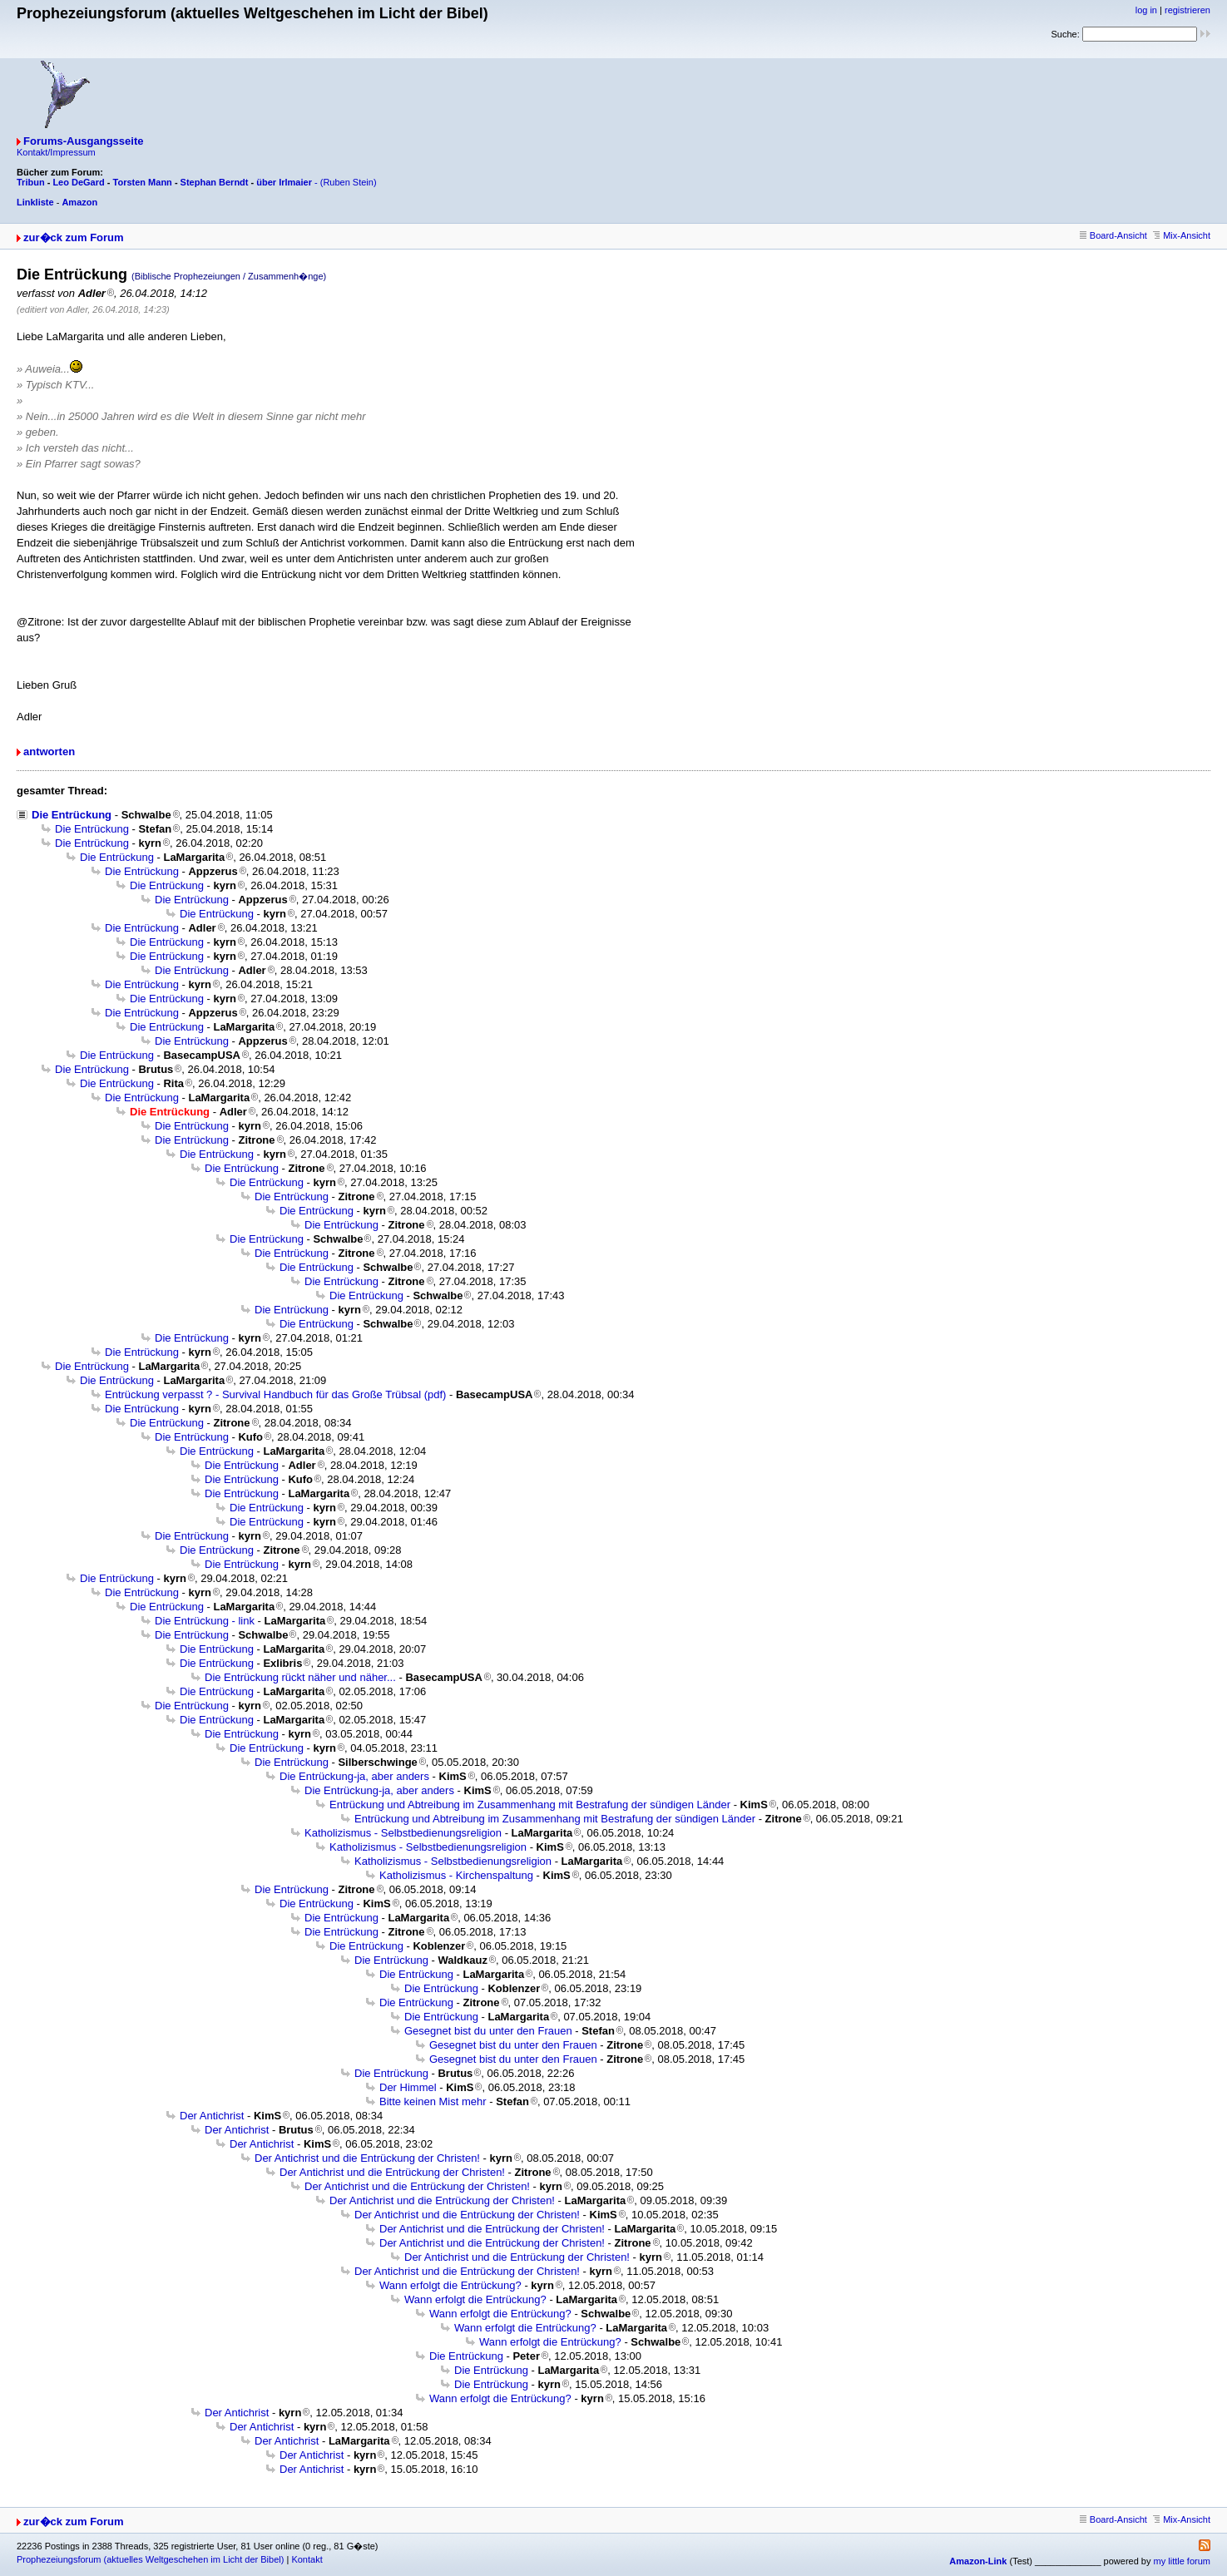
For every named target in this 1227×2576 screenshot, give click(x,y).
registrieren (1187, 10)
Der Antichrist (212, 2115)
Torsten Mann (142, 182)
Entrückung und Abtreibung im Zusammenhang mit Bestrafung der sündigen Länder (529, 1804)
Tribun (31, 182)
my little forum (1182, 2561)
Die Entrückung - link (205, 1620)
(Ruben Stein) (348, 182)
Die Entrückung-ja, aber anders (354, 1776)
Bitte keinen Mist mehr (433, 2101)
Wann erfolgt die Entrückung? (450, 2285)
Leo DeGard (78, 182)
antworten (49, 751)
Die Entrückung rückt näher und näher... (300, 1677)
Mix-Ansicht (1181, 235)
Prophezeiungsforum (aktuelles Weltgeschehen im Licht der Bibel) (150, 2559)
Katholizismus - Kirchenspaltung (456, 1875)
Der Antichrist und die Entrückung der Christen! (367, 2158)
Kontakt (306, 2559)
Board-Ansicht (1113, 235)
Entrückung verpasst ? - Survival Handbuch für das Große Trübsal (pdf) (275, 1394)
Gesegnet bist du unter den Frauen (488, 2031)
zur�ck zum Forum (73, 237)
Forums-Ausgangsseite (83, 141)
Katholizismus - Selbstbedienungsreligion (403, 1833)
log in (1146, 10)
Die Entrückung (71, 814)
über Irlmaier (284, 182)
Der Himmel (408, 2087)
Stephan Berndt (215, 182)
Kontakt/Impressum (56, 152)
